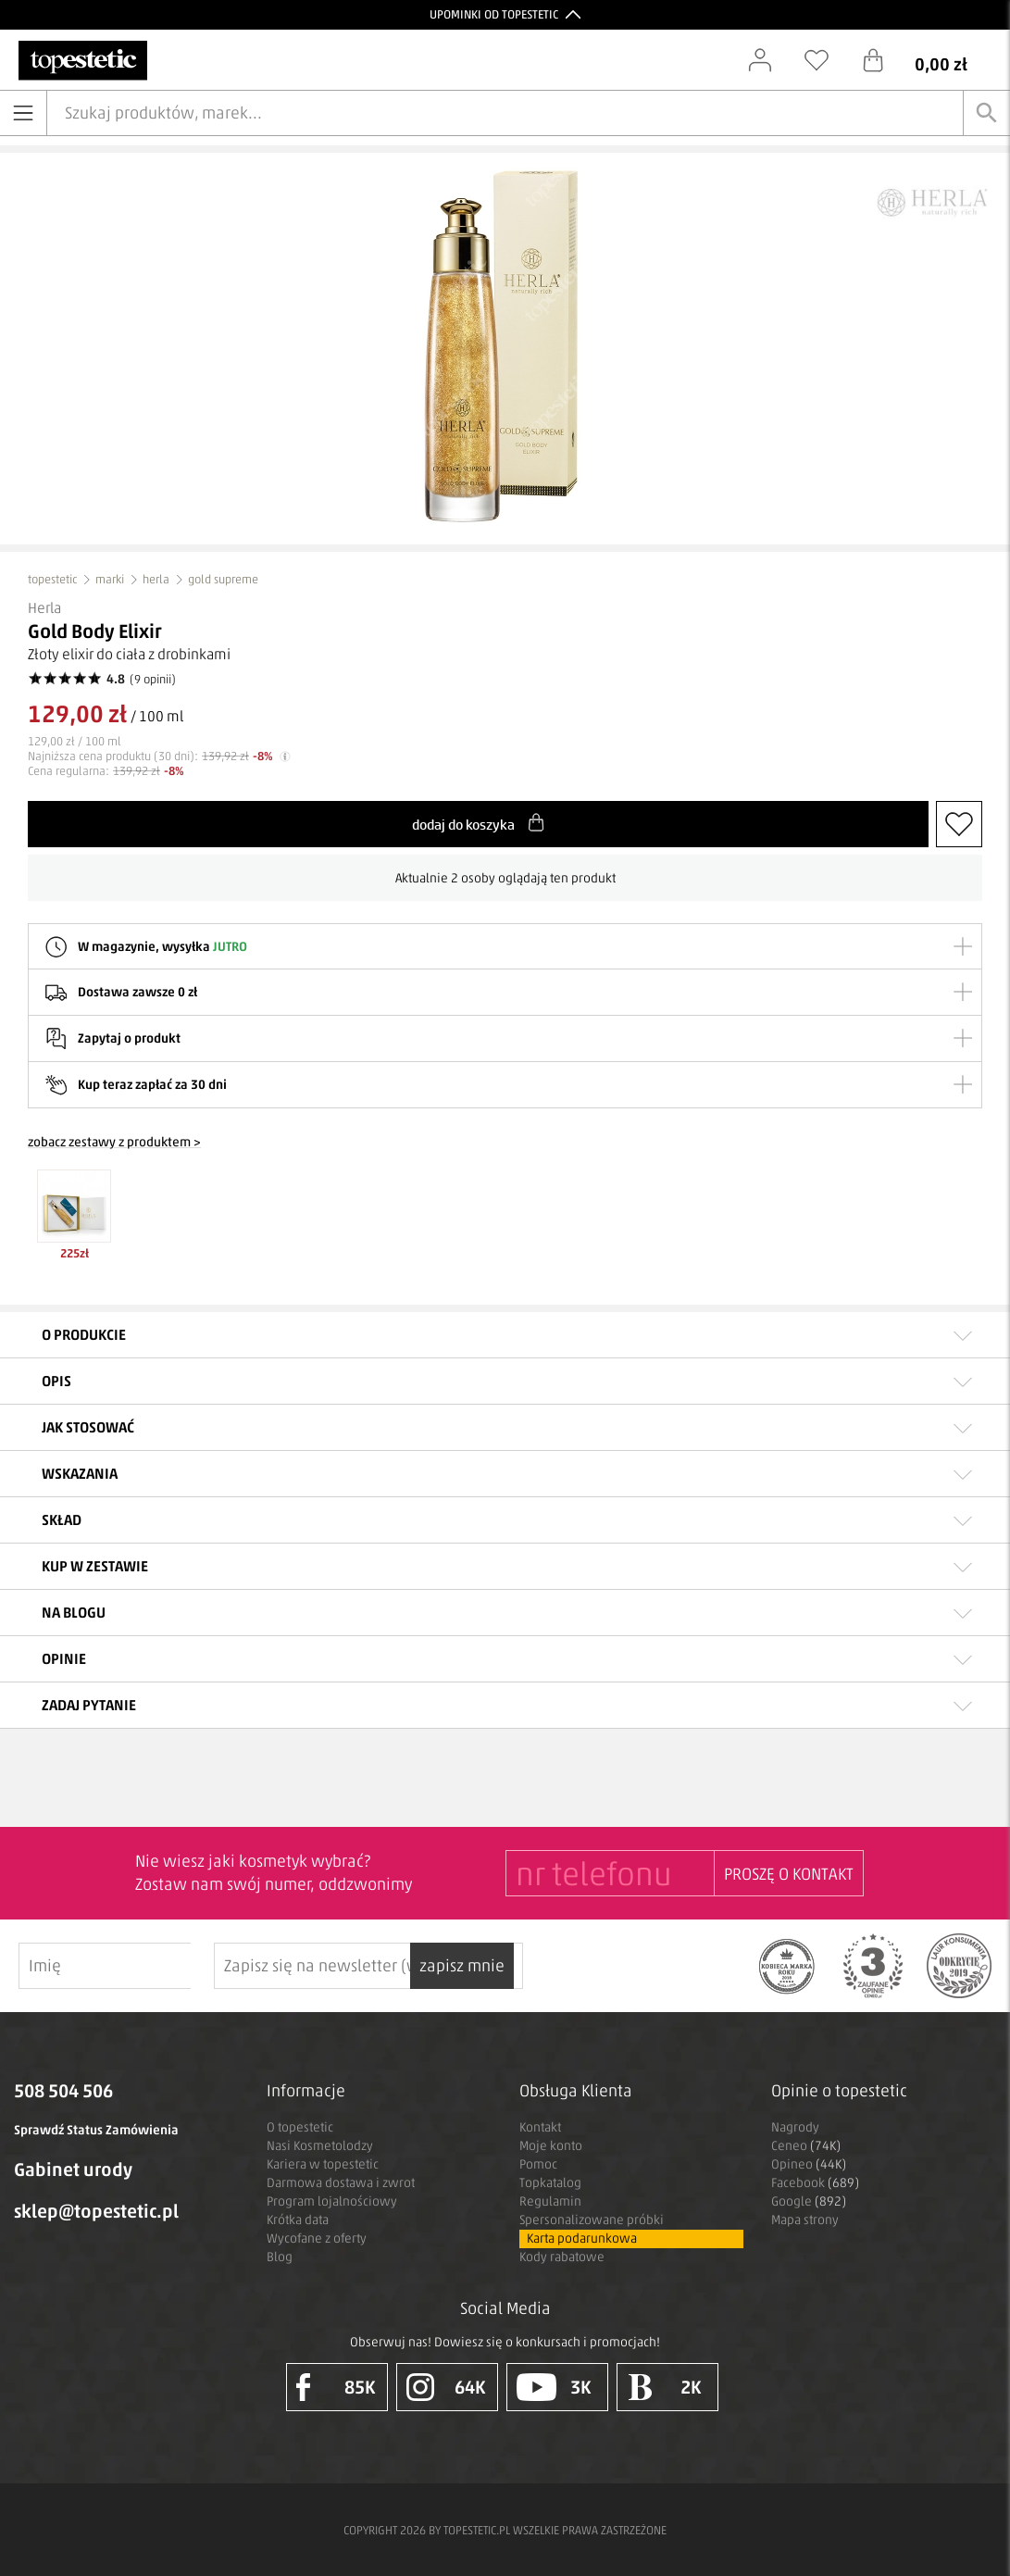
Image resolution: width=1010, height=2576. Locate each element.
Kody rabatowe (562, 2257)
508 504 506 (63, 2091)
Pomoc (538, 2164)
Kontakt (540, 2127)
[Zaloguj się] (769, 60)
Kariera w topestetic (323, 2164)
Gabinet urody (73, 2169)
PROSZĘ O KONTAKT (789, 1874)
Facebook (815, 2183)
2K (664, 2387)
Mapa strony (805, 2220)
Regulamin (550, 2201)
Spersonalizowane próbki (591, 2220)
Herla (44, 608)
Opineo (808, 2164)
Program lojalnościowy (332, 2201)
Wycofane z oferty (317, 2238)
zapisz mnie (570, 1966)
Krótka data (298, 2220)
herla (156, 579)
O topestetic (300, 2127)
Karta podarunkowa (582, 2238)
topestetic (52, 579)
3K (554, 2387)
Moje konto (550, 2146)
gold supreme (223, 579)
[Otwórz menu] (23, 113)
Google (808, 2201)
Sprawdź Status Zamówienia (96, 2130)
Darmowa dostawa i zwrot (341, 2183)
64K (446, 2387)
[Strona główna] (83, 61)
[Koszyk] (928, 60)
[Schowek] (825, 60)
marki (109, 579)
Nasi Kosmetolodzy (320, 2146)
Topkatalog (550, 2183)
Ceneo (806, 2146)
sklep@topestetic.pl (96, 2211)
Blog (280, 2257)
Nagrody (795, 2127)
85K (336, 2387)
